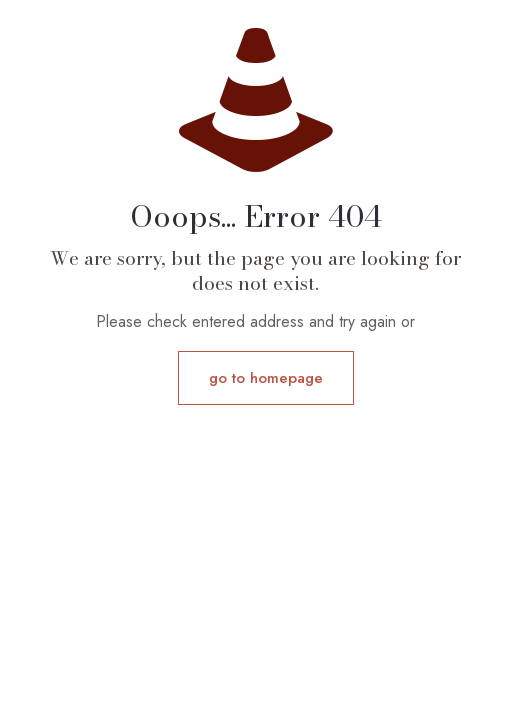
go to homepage (266, 378)
